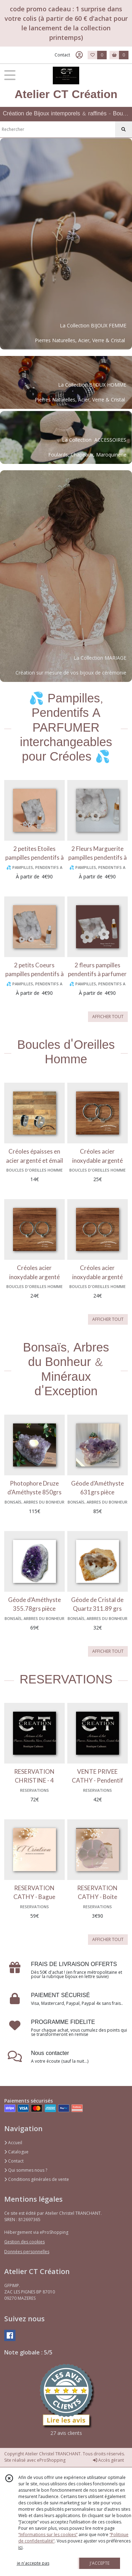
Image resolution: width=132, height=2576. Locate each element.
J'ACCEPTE (99, 2563)
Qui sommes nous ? (25, 2170)
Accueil (13, 2143)
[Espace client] (79, 55)
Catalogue (16, 2152)
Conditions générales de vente (36, 2179)
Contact (62, 55)
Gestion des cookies (24, 2242)
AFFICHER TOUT (108, 1017)
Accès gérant (108, 2460)
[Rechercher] (123, 129)
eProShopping (51, 2460)
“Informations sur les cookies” (47, 2535)
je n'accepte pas (33, 2563)
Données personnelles (26, 2252)
